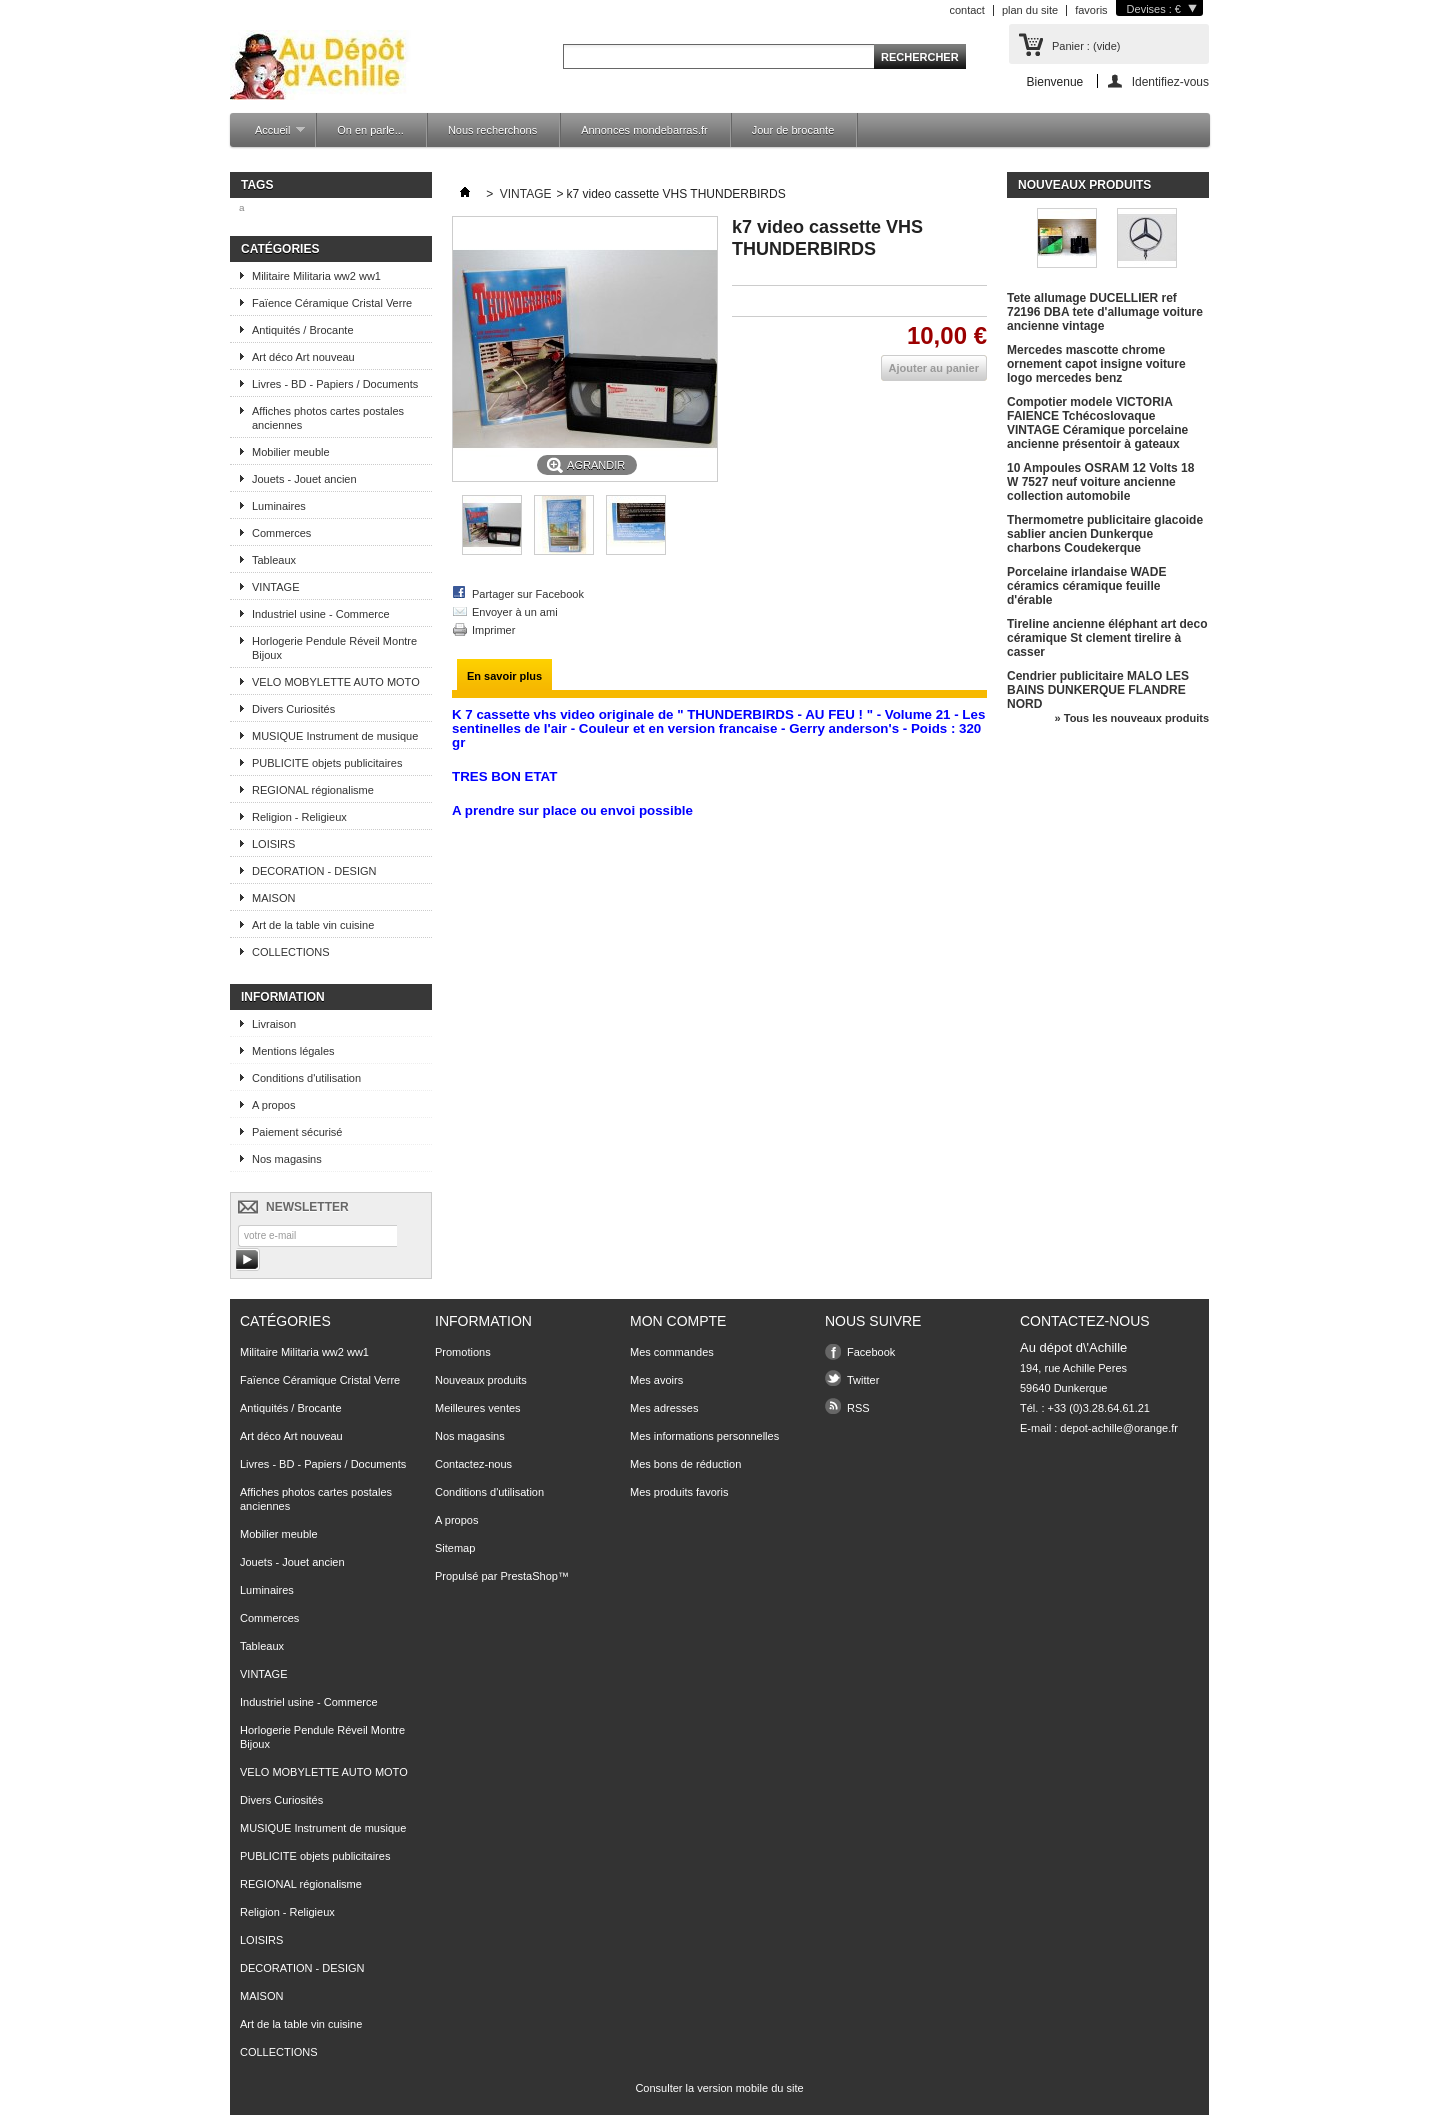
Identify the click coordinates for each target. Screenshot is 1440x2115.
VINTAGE (275, 587)
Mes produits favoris (679, 1492)
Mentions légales (293, 1051)
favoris (1091, 10)
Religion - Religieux (299, 817)
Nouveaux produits (1084, 185)
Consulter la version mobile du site (719, 2088)
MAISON (273, 898)
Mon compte (678, 1321)
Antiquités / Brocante (303, 330)
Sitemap (455, 1548)
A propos (273, 1105)
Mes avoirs (656, 1380)
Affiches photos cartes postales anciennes (328, 418)
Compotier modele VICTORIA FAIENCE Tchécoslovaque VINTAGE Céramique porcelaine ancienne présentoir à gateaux (1097, 423)
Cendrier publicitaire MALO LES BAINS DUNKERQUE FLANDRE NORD (1098, 690)
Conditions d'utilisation (306, 1078)
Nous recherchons (492, 130)
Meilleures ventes (478, 1408)
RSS (858, 1408)
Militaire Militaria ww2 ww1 (316, 276)
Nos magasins (287, 1159)
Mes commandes (672, 1352)
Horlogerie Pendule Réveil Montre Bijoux (334, 648)
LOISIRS (273, 844)
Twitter (863, 1380)
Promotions (463, 1352)
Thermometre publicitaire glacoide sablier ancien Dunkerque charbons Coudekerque (1105, 534)
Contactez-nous (473, 1464)
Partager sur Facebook (528, 594)
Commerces (281, 533)
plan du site (1030, 10)
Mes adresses (664, 1408)
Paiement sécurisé (297, 1132)
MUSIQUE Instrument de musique (335, 736)
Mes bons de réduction (685, 1464)
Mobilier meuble (291, 452)
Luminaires (279, 506)
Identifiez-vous (1170, 81)
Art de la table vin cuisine (313, 925)
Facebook (871, 1352)
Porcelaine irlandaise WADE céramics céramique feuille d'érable (1086, 586)
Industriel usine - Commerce (321, 614)
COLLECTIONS (291, 952)
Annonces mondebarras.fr (644, 130)
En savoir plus (504, 676)
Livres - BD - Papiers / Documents (335, 384)
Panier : (1086, 46)
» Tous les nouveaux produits (1132, 718)
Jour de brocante (793, 130)
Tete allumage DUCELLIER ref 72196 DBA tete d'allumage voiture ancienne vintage (1105, 312)
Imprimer (493, 630)
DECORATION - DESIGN (314, 871)
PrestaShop (528, 1576)
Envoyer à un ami (515, 612)
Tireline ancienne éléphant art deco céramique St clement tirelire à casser (1107, 638)
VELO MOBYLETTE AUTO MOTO (336, 682)
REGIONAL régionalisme (313, 790)
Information (283, 997)
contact (966, 10)
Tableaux (274, 560)
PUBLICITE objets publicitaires (327, 763)
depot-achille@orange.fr (1119, 1428)
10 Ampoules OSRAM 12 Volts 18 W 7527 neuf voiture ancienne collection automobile (1100, 482)
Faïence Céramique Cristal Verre (332, 303)
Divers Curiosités (293, 709)
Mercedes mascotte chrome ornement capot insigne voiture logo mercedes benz (1096, 364)
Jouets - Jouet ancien (304, 479)
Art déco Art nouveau (303, 357)
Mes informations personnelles (704, 1436)
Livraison (274, 1024)
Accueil (270, 135)
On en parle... (370, 130)
